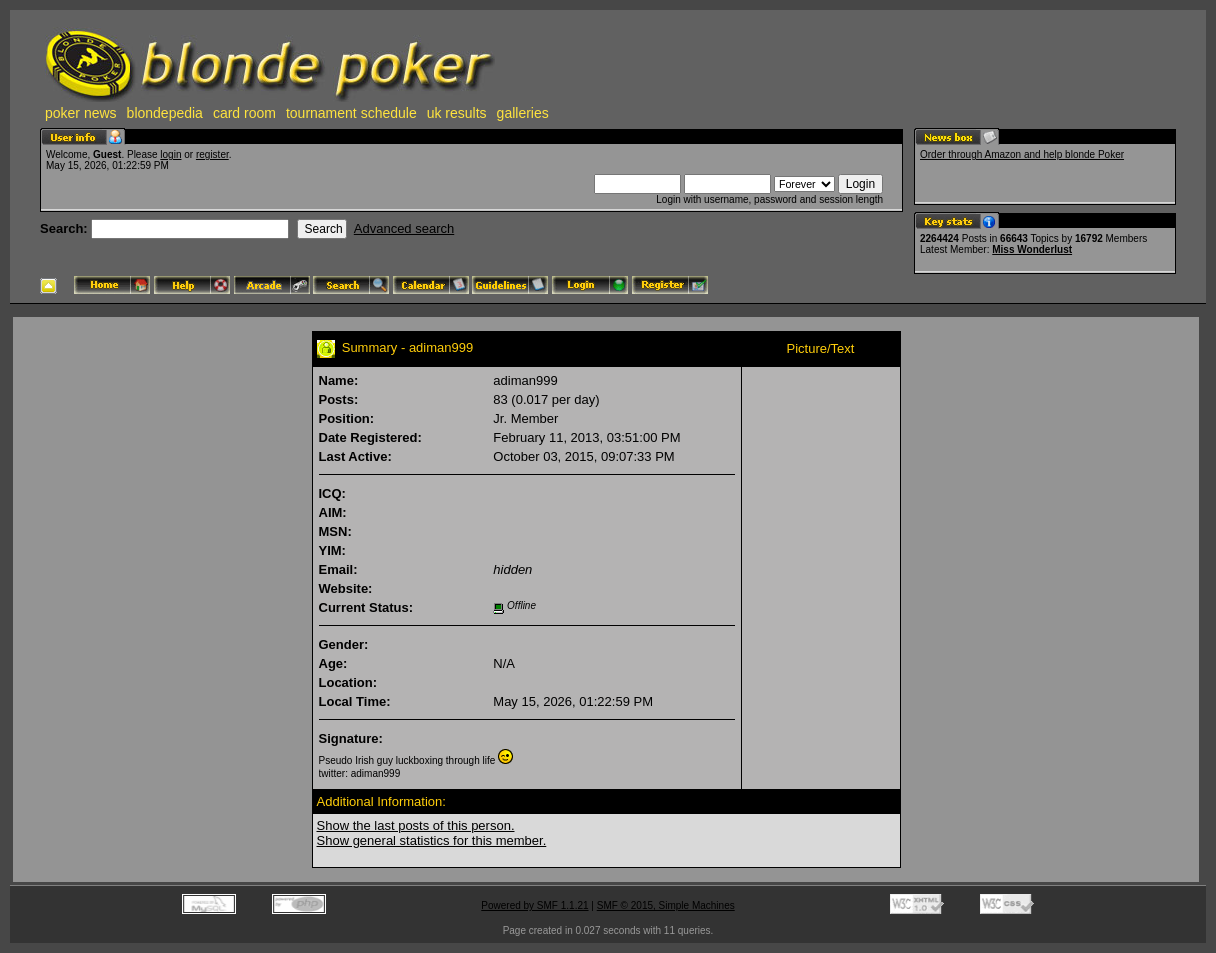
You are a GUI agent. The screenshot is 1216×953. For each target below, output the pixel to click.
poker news (81, 113)
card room (244, 113)
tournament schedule (351, 113)
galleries (523, 113)
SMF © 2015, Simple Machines (666, 905)
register (212, 154)
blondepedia (165, 113)
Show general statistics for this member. (432, 840)
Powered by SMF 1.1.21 (534, 905)
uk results (457, 113)
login (170, 154)
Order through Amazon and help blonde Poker (1022, 154)
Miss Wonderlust (1032, 249)
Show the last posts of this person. (416, 825)
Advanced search (404, 228)
